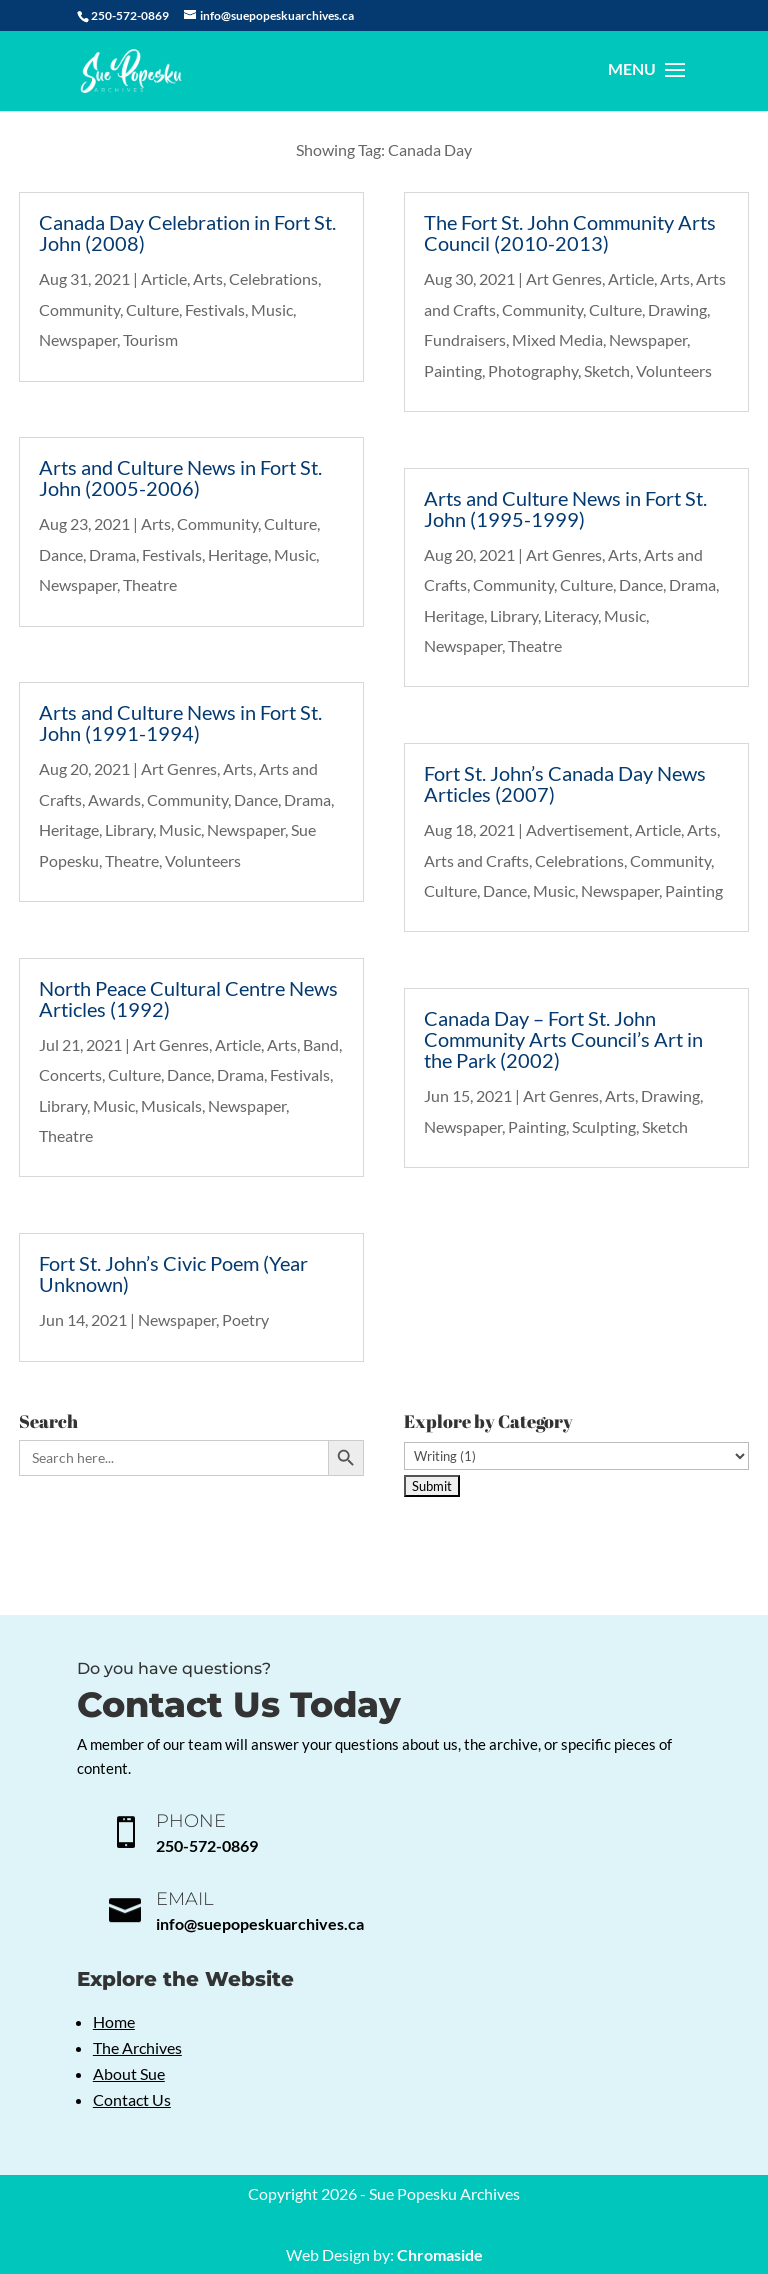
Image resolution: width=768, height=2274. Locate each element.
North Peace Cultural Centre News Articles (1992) (188, 998)
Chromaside (440, 2254)
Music (272, 309)
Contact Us (132, 2099)
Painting (453, 370)
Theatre (150, 584)
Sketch (607, 370)
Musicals (171, 1105)
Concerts (70, 1074)
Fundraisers (465, 339)
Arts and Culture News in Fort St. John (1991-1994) (180, 722)
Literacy (571, 615)
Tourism (150, 339)
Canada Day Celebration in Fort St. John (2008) (187, 232)
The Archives (137, 2047)
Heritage (238, 554)
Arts (208, 278)
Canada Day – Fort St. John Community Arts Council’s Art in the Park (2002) (563, 1039)
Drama (112, 554)
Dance (61, 554)
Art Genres (179, 768)
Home (114, 2021)
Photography (533, 370)
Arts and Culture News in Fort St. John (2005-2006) (180, 477)
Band (321, 1044)
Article (164, 278)
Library (129, 829)
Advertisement (577, 829)
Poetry (245, 1319)
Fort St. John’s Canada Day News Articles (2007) (565, 783)
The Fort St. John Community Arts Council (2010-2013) (570, 232)
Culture (152, 309)
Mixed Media (557, 339)
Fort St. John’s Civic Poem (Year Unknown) (173, 1273)
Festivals (215, 309)
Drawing (677, 309)
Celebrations (273, 278)
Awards (114, 799)
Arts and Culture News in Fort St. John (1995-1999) (565, 508)
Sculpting (604, 1126)
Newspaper (78, 339)
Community (79, 309)
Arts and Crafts (476, 860)
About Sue (129, 2073)
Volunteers (203, 860)
